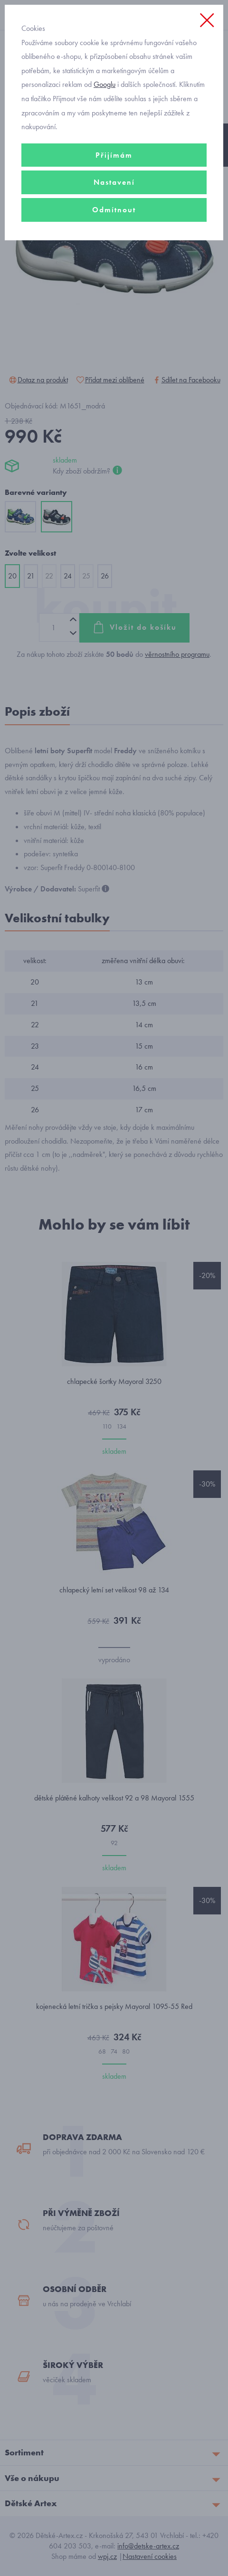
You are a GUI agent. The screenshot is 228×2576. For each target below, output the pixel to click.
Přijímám (114, 155)
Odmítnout (114, 210)
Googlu (104, 84)
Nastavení (114, 182)
